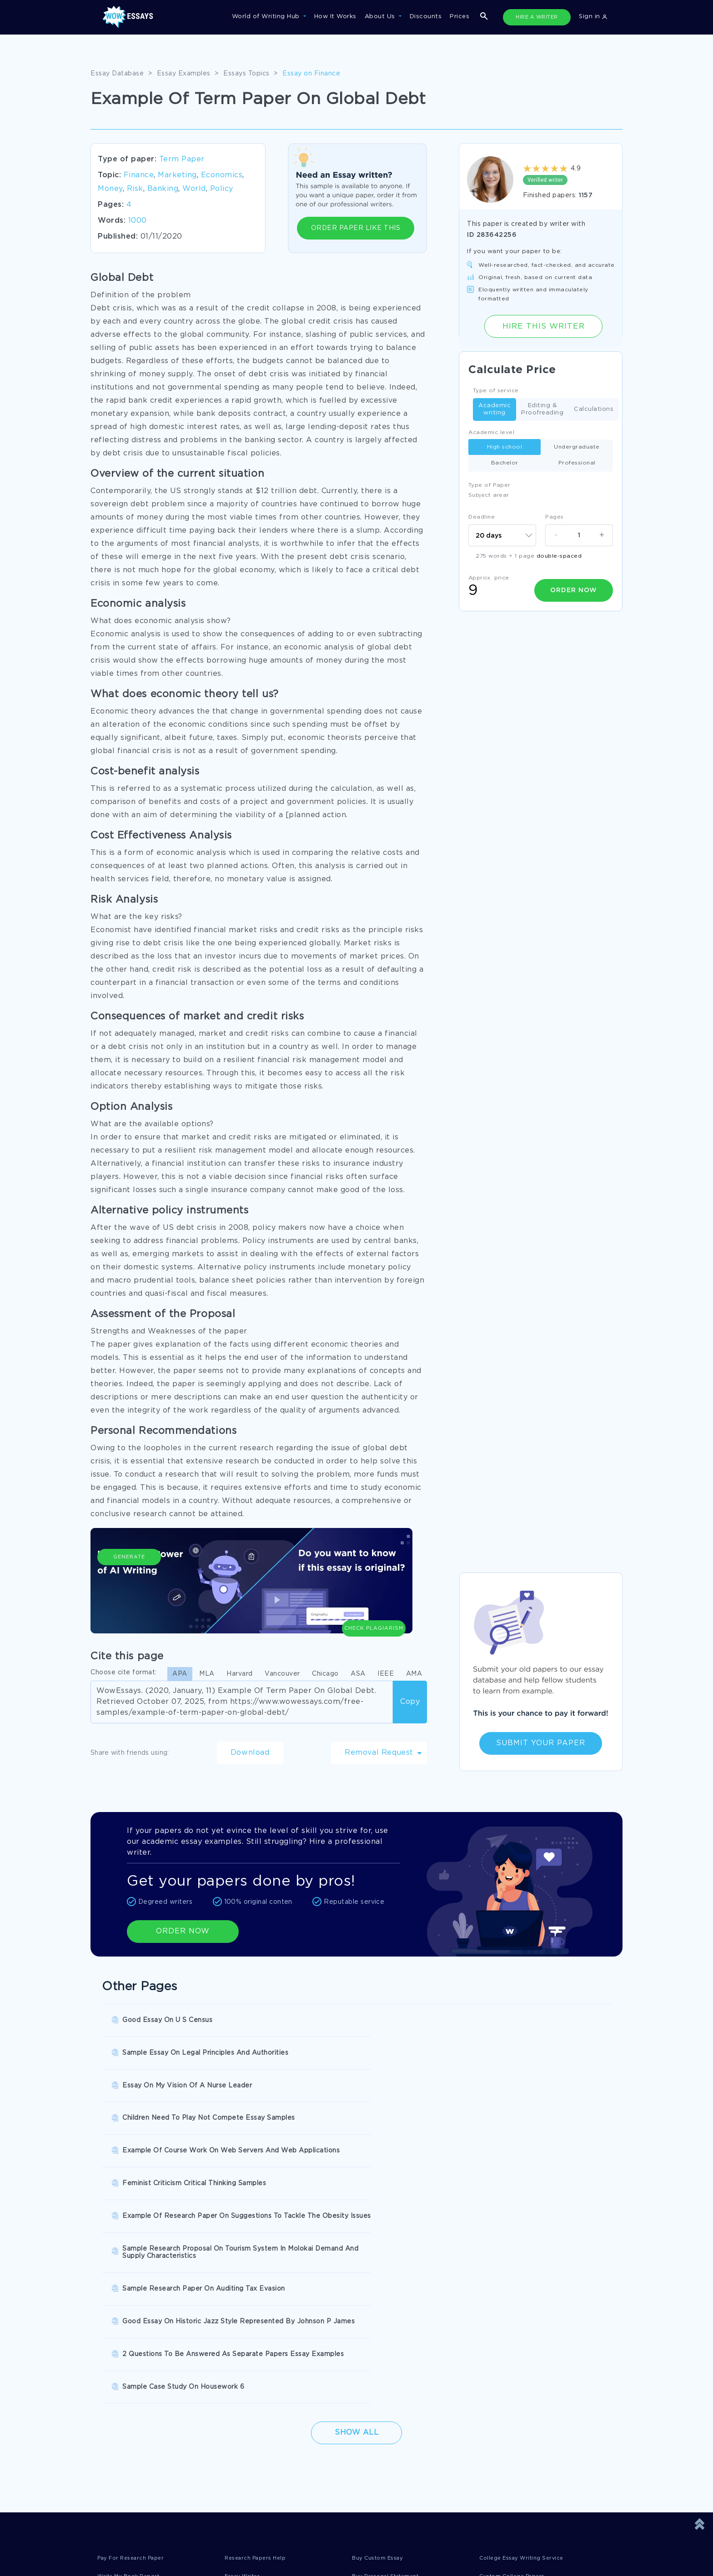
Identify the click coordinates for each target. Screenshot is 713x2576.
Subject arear (488, 495)
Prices (459, 16)
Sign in (593, 16)
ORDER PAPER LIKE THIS (356, 228)
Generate (129, 1591)
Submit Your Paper (540, 1743)
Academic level (491, 432)
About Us (381, 16)
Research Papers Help (260, 2302)
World (194, 188)
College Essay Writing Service (527, 2302)
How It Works (335, 16)
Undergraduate (577, 446)
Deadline (481, 516)
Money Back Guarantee (268, 2461)
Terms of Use (385, 2423)
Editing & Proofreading (542, 409)
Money (110, 188)
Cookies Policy (254, 2442)
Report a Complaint (129, 2461)
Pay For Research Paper (136, 2302)
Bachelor (504, 462)
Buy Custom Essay (382, 2302)
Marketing (177, 175)
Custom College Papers (517, 2321)
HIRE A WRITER (537, 17)
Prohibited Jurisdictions (269, 2479)
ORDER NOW (183, 1931)
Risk (135, 188)
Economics (222, 175)
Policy (221, 188)
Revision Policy (388, 2442)
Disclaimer (247, 2423)
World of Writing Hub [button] (267, 16)
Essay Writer (245, 2321)
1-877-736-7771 (127, 2549)
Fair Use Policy (121, 2479)
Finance (139, 175)
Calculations (593, 410)
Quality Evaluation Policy (404, 2461)
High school (504, 446)
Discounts (426, 16)
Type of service (496, 390)
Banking (163, 188)
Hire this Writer (543, 326)
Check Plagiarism (373, 1587)
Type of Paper (489, 485)
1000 (137, 220)
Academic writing (494, 409)
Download (250, 1752)
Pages (554, 516)
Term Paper (182, 159)
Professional (577, 462)
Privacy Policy (120, 2442)
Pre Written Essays (127, 2339)
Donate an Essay (124, 2423)
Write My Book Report (133, 2321)
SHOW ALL (351, 2370)
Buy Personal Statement (391, 2321)
